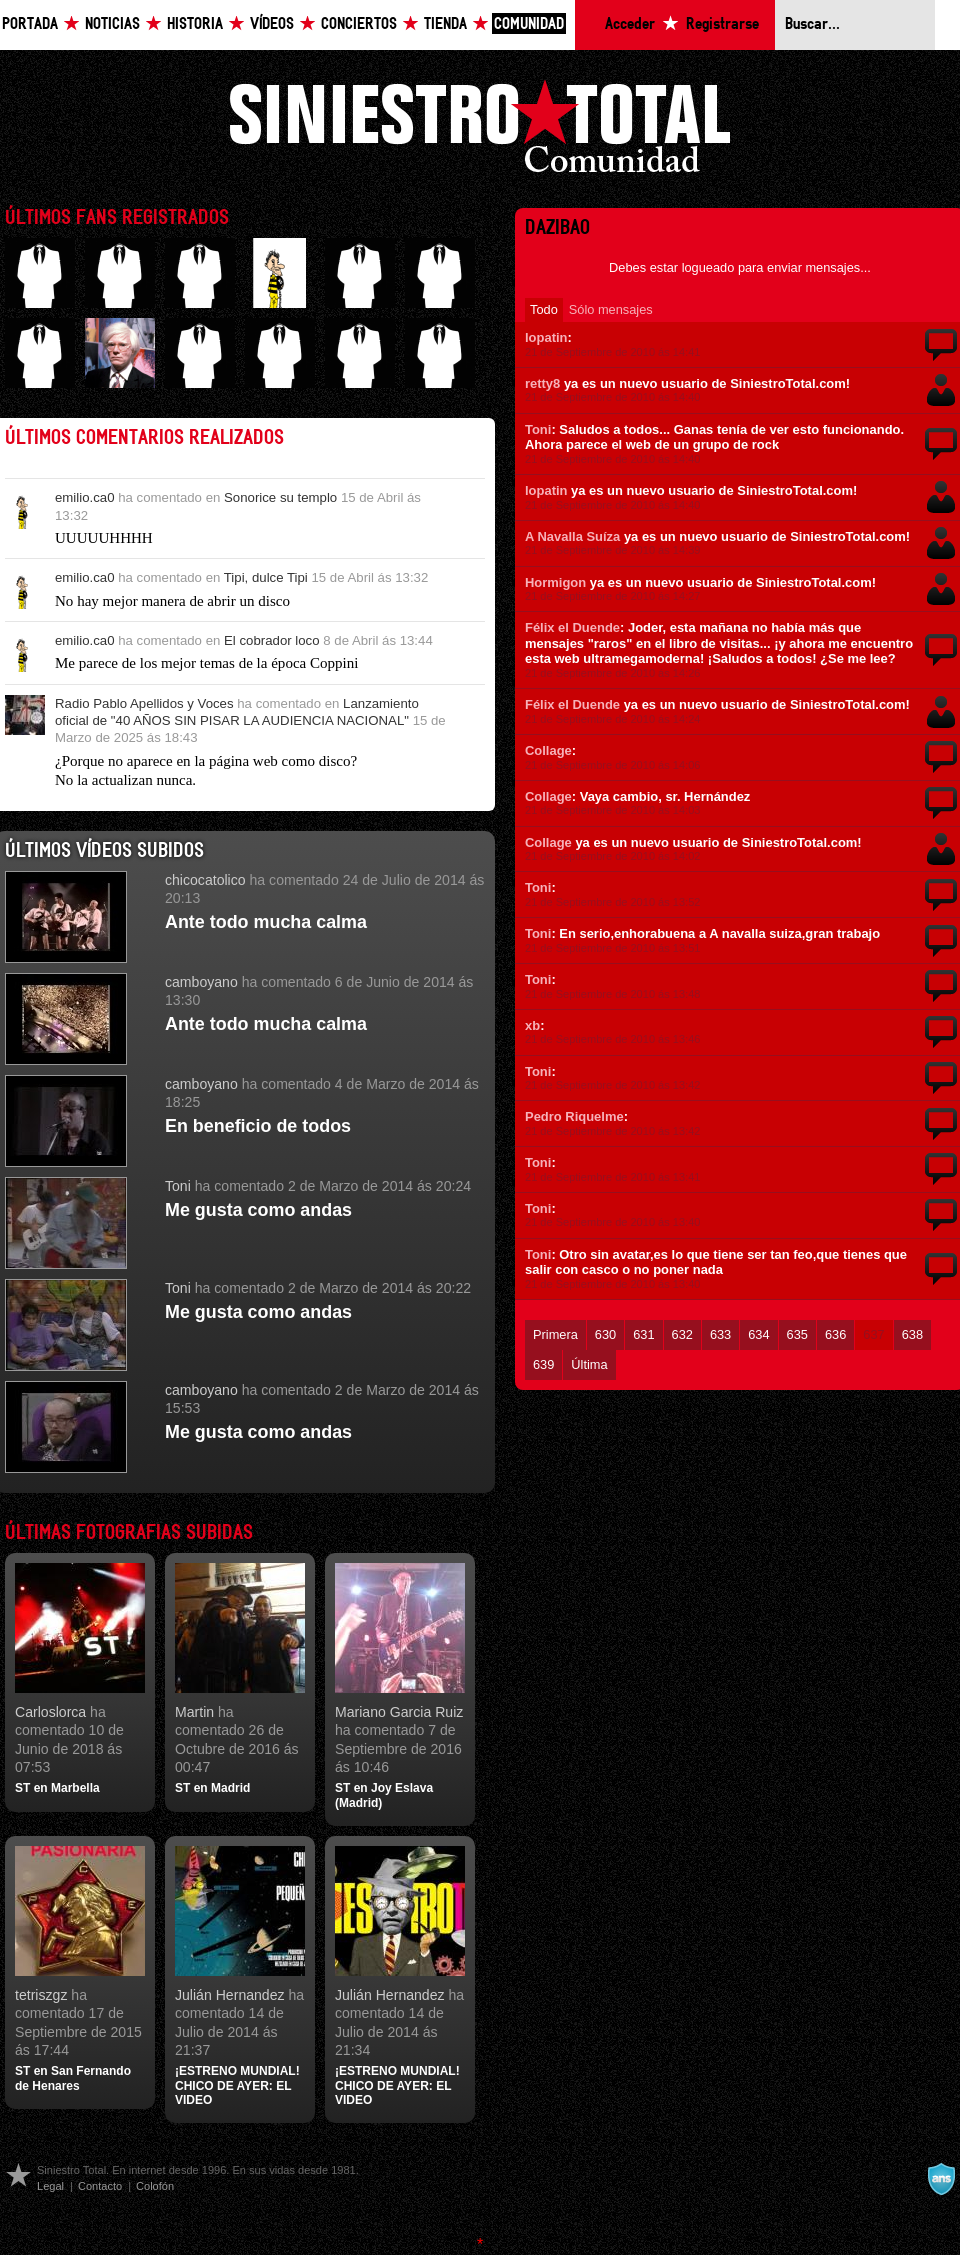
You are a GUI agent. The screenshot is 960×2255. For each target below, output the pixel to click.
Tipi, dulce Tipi (266, 577)
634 (758, 1334)
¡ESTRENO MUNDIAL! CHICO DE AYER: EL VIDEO (237, 2085)
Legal (50, 2186)
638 (912, 1334)
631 (643, 1334)
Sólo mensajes (611, 309)
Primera (555, 1334)
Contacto (100, 2186)
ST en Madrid (212, 1788)
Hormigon (555, 582)
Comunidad (529, 24)
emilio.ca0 (85, 497)
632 (682, 1334)
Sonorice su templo (280, 497)
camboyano (201, 982)
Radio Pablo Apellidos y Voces (144, 703)
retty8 (542, 383)
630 (605, 1334)
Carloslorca (50, 1712)
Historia (195, 24)
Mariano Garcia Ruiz (399, 1712)
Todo (544, 309)
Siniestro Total (480, 131)
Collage (548, 750)
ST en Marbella (57, 1788)
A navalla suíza (941, 2179)
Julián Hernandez (230, 1995)
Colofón (155, 2186)
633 (720, 1334)
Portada (30, 24)
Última (589, 1364)
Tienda (445, 24)
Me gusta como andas (258, 1210)
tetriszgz (41, 1995)
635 (797, 1334)
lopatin (546, 337)
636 (835, 1334)
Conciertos (359, 24)
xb (532, 1025)
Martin (194, 1712)
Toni (178, 1186)
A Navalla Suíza (572, 536)
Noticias (112, 24)
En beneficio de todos (258, 1126)
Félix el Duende (572, 627)
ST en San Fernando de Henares (73, 2078)
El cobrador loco (272, 640)
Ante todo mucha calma (266, 922)
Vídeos (272, 24)
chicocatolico (205, 880)
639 (543, 1364)
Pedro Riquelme (574, 1116)
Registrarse (722, 24)
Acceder (630, 24)
